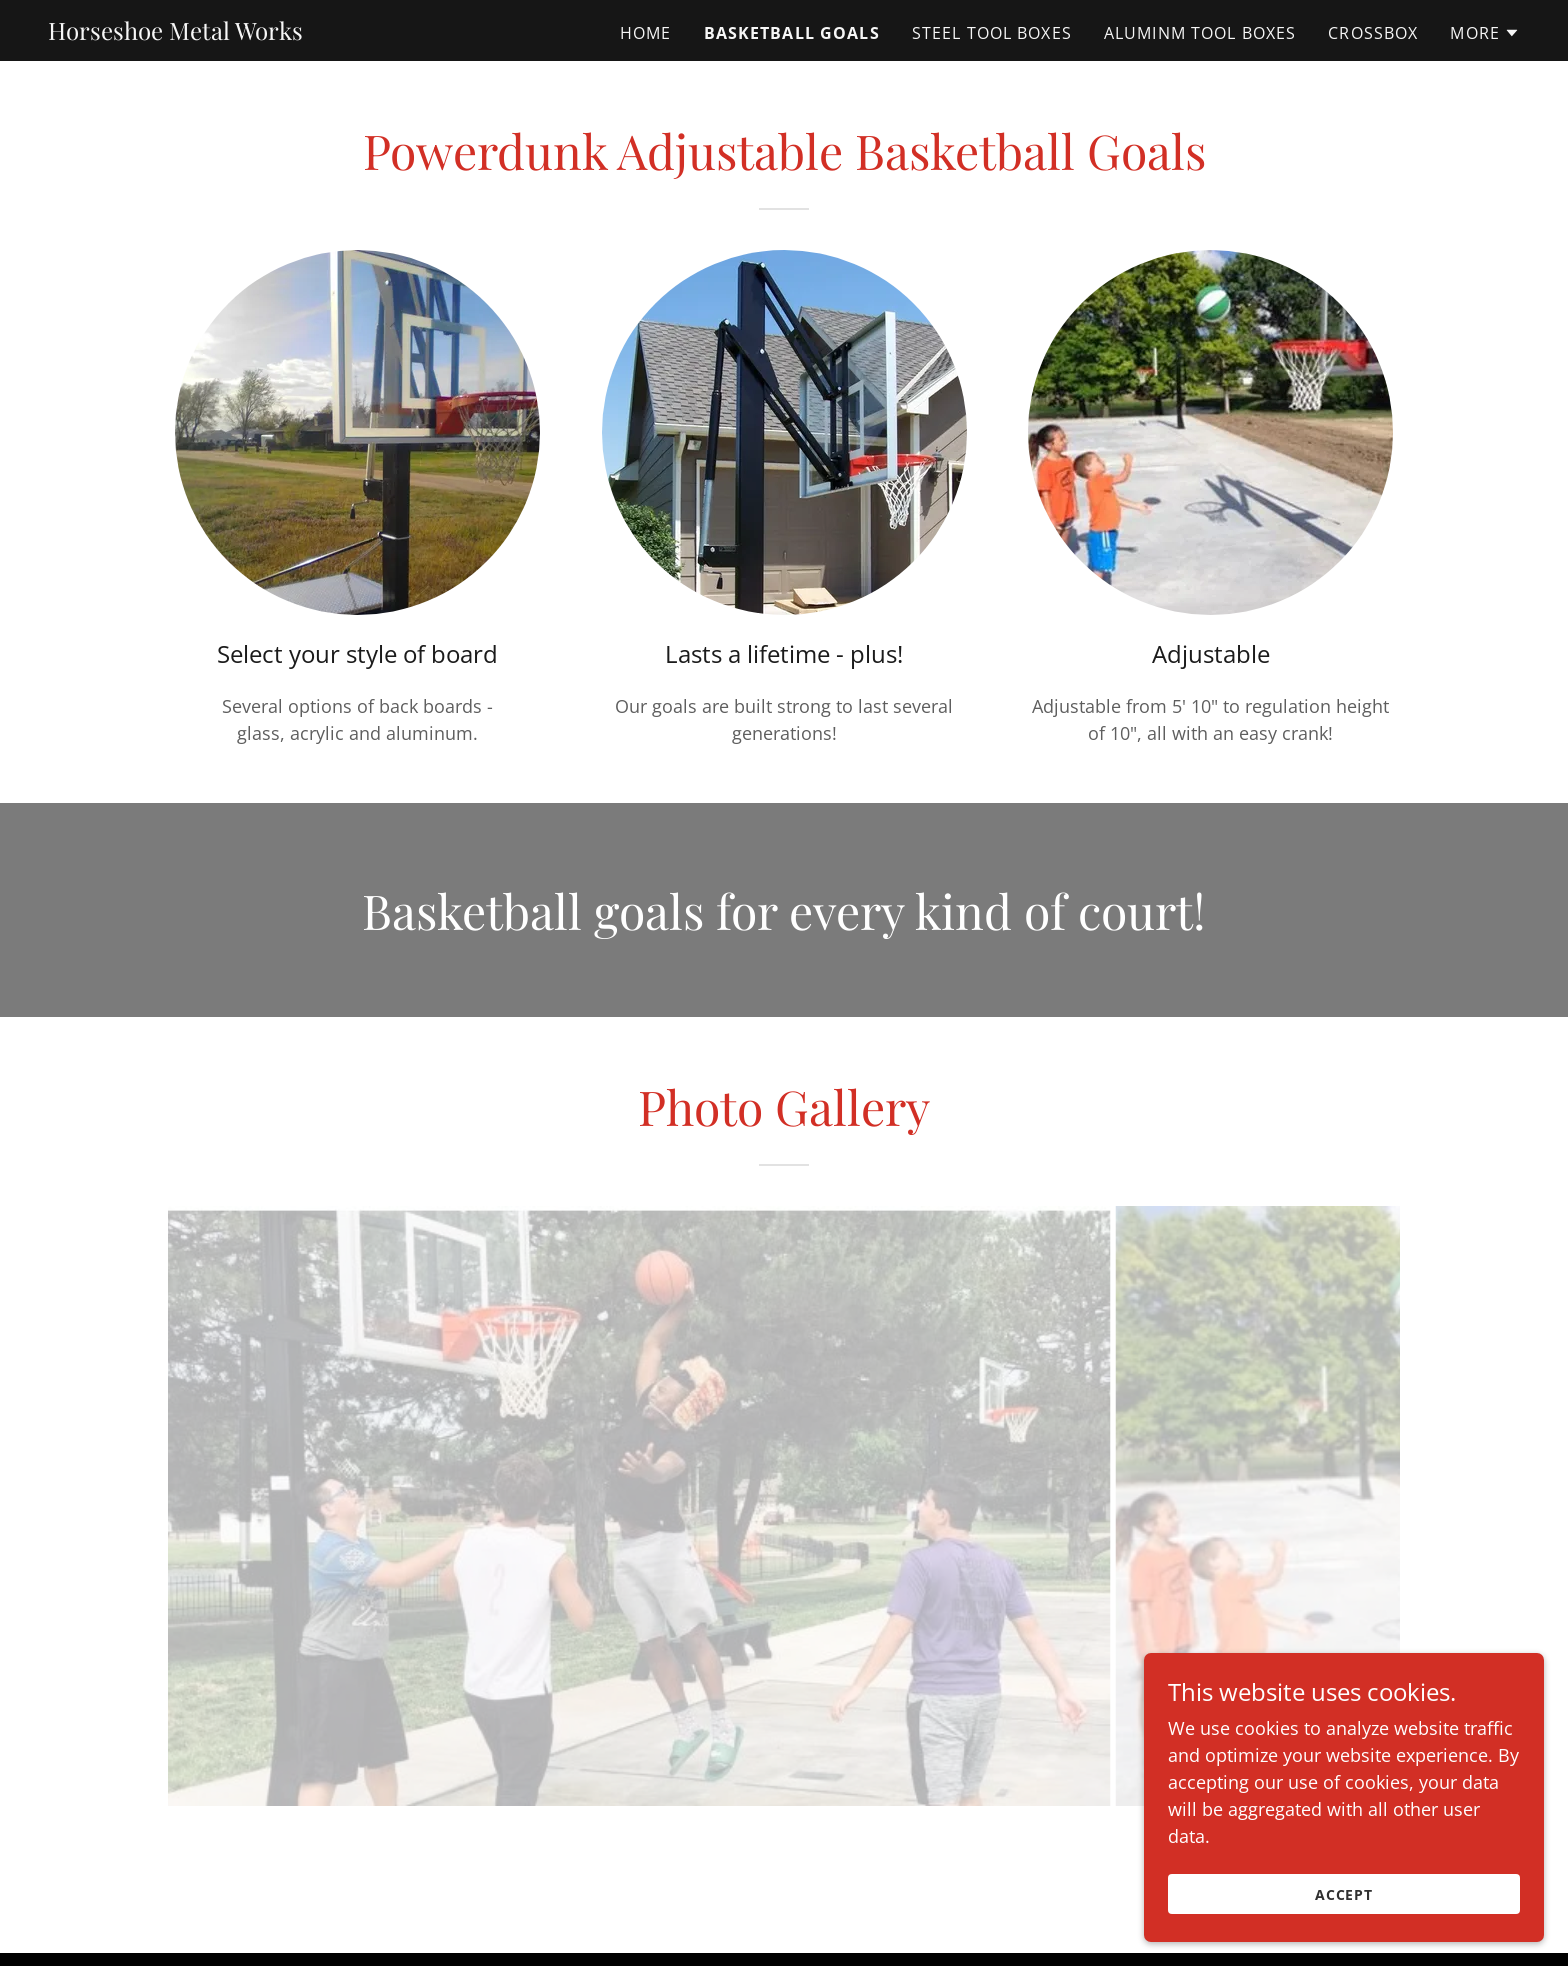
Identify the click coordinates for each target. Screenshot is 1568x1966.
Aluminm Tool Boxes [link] (1200, 33)
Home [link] (646, 33)
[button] (1485, 33)
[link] (175, 33)
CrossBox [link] (1373, 33)
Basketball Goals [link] (792, 33)
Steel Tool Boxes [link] (992, 33)
